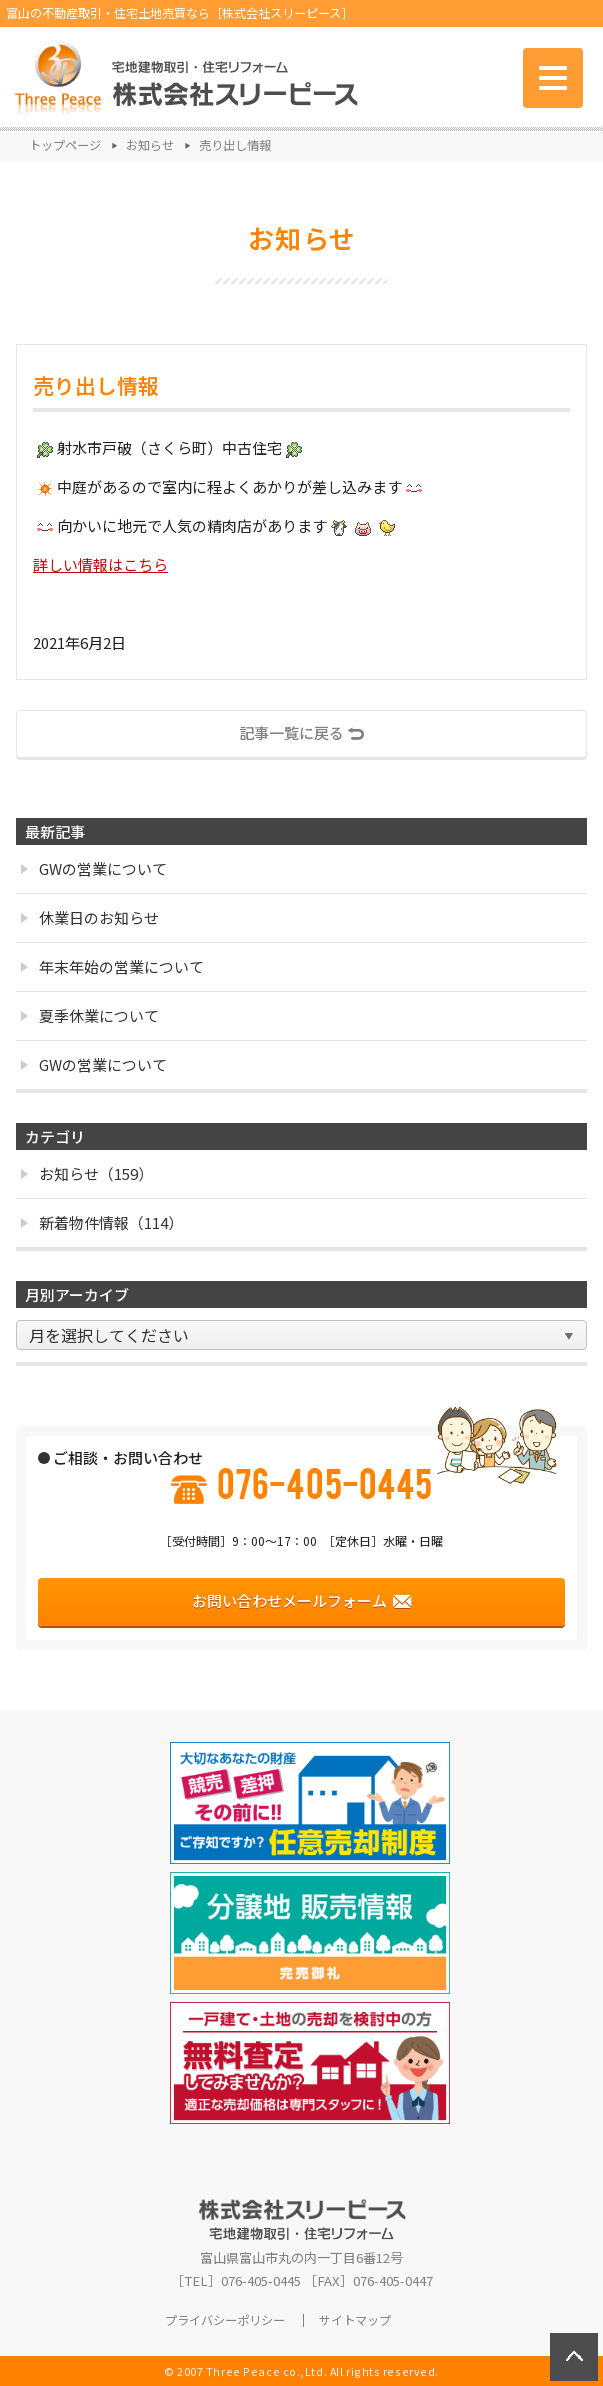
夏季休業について (90, 1015)
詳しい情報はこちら (100, 564)
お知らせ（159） (87, 1173)
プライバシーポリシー (225, 2320)
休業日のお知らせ (90, 917)
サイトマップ (355, 2320)
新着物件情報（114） (102, 1222)
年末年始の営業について (112, 966)
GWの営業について (94, 868)
